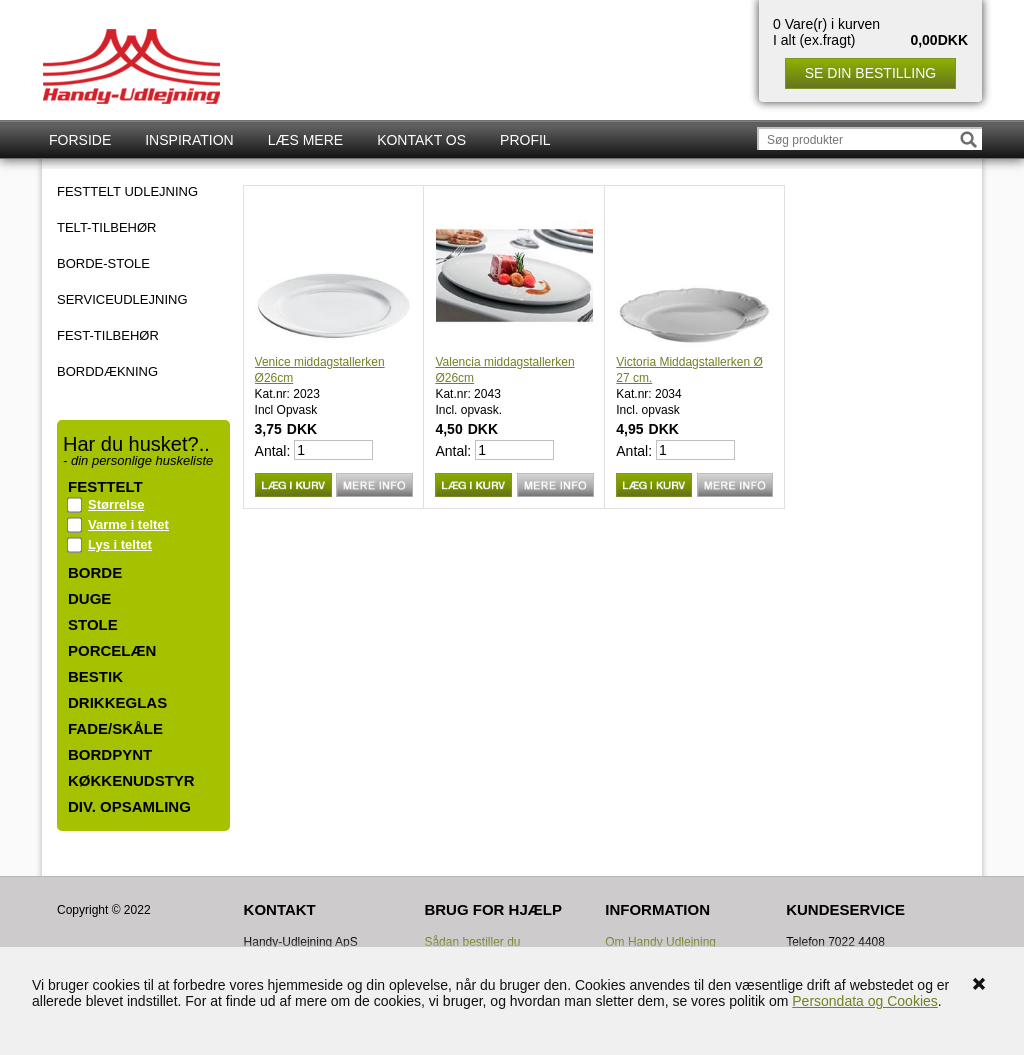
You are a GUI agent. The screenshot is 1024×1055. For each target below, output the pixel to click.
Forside (80, 140)
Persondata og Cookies (865, 1001)
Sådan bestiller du (472, 942)
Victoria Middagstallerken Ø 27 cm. (689, 370)
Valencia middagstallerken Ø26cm (504, 370)
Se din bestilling (870, 73)
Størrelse (116, 504)
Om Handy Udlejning (660, 942)
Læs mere (305, 140)
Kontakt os (421, 140)
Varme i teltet (128, 524)
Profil (525, 140)
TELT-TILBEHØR (106, 228)
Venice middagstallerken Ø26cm (320, 370)
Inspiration (189, 140)
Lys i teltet (120, 544)
